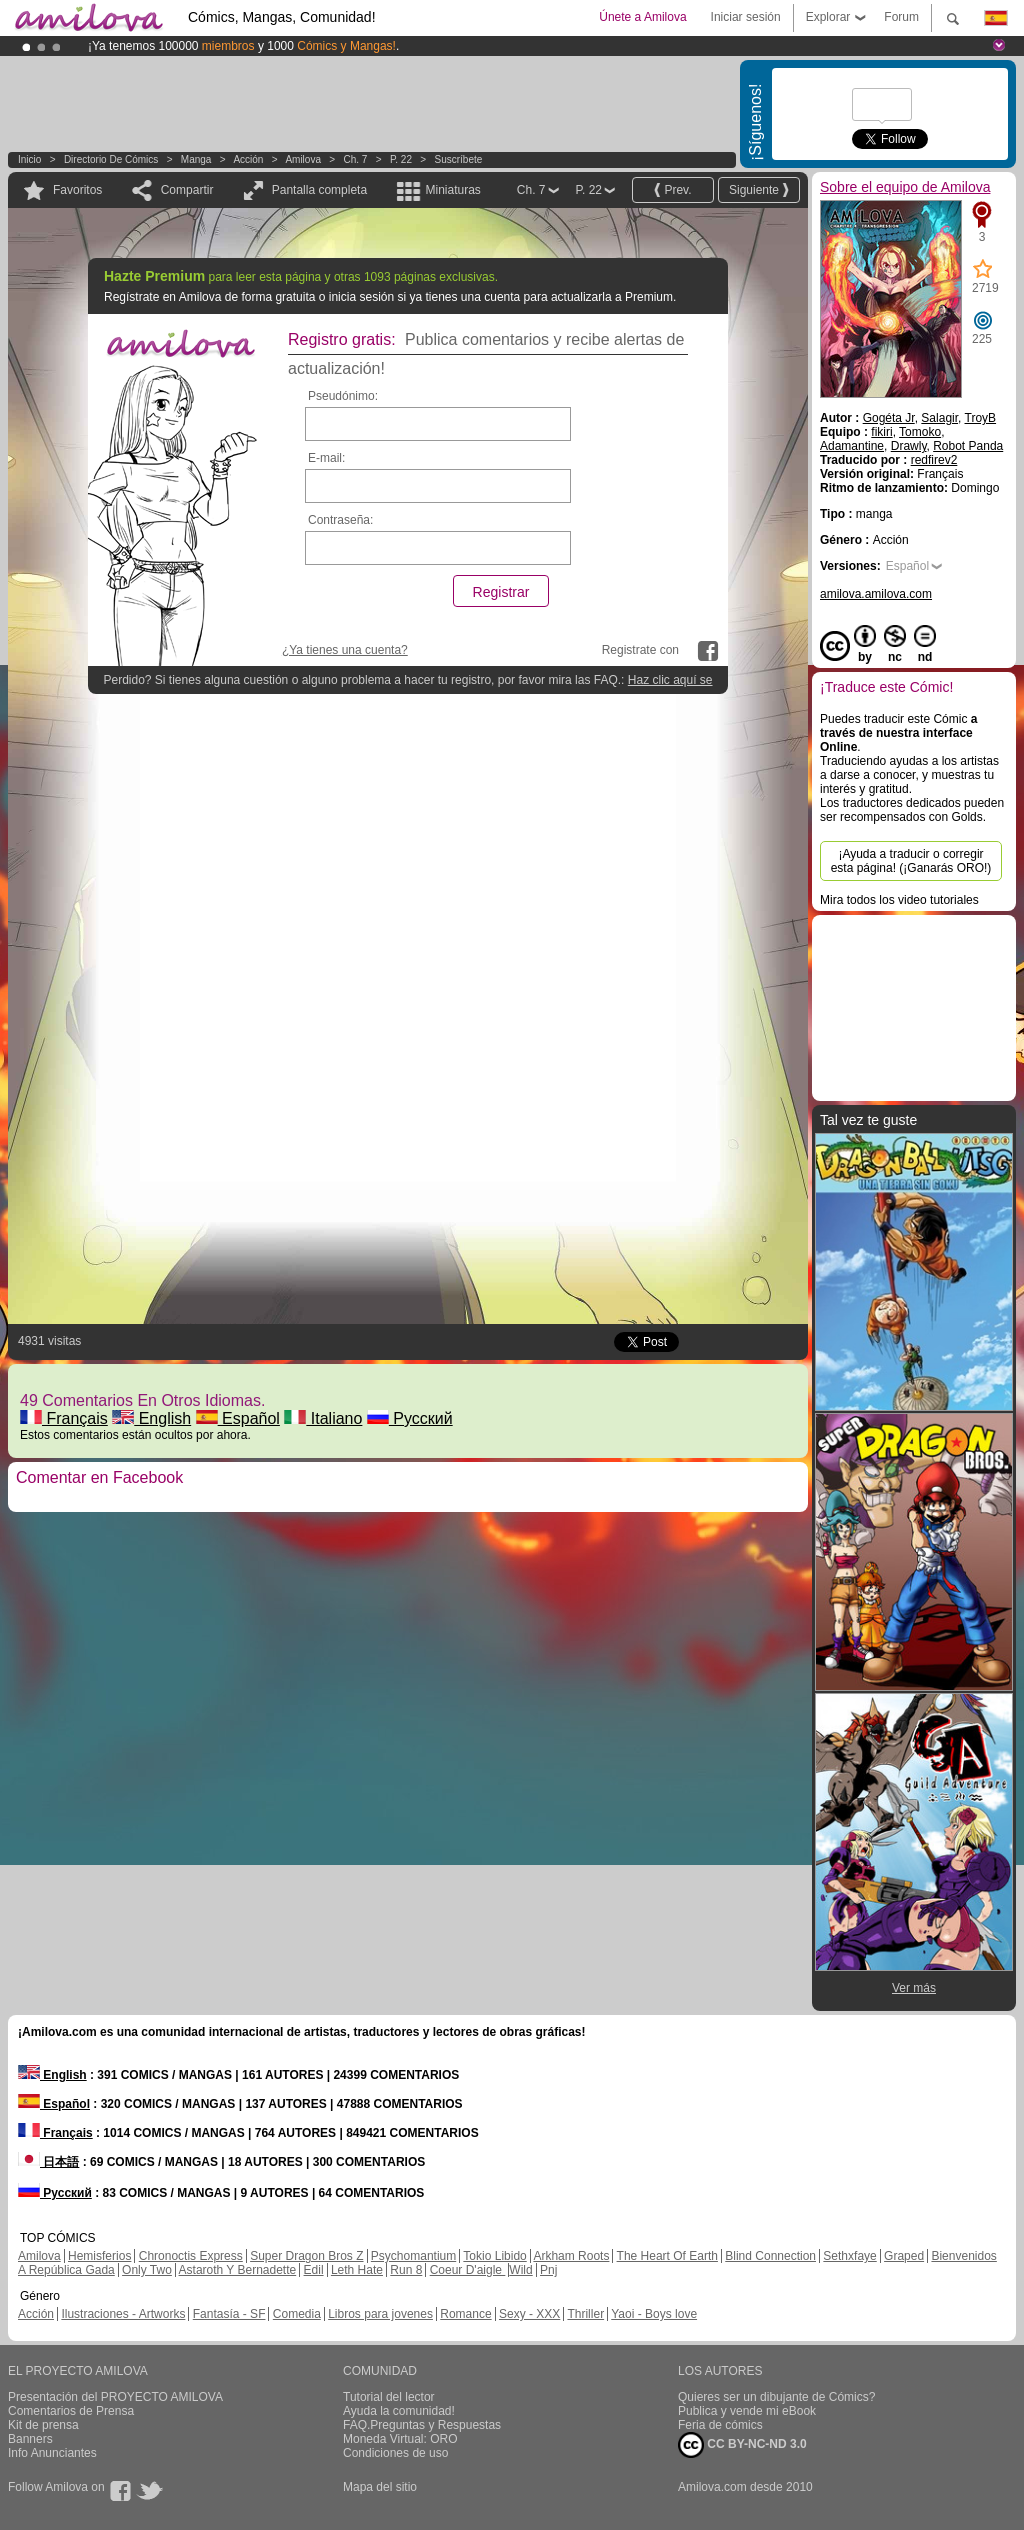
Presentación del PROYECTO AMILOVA (115, 2397)
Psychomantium (413, 2256)
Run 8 (406, 2270)
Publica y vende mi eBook (747, 2411)
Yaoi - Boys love (654, 2314)
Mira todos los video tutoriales (899, 900)
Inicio (29, 159)
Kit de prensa (43, 2425)
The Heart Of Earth (667, 2256)
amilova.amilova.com (876, 594)
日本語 (48, 2162)
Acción (248, 159)
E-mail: (326, 458)
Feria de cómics (720, 2425)
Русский (410, 1418)
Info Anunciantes (52, 2453)
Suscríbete (458, 159)
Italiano (323, 1418)
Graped (904, 2256)
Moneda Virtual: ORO (400, 2439)
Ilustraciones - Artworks (123, 2314)
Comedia (297, 2314)
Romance (465, 2314)
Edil (314, 2270)
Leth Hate (357, 2270)
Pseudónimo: (343, 396)
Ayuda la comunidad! (399, 2411)
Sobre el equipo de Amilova (905, 187)
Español (238, 1418)
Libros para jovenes (380, 2314)
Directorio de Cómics (111, 159)
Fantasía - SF (229, 2314)
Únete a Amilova (642, 17)
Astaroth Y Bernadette (238, 2270)
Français (64, 1418)
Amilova (303, 159)
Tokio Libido (494, 2256)
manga (196, 159)
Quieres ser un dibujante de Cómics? (776, 2397)
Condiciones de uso (395, 2453)
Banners (30, 2439)
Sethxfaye (849, 2256)
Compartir (187, 190)
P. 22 (401, 159)
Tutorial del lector (389, 2397)
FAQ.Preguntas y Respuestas (422, 2425)
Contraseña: (340, 520)
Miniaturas (452, 190)
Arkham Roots (571, 2256)
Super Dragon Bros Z (306, 2256)
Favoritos (77, 190)
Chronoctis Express (191, 2256)
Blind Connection (770, 2256)
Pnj (548, 2270)
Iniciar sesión (746, 17)
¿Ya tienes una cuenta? (345, 650)
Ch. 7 (355, 159)
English (151, 1418)
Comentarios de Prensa (71, 2411)
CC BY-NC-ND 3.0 (742, 2445)
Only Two (147, 2270)
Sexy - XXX (529, 2314)
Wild (520, 2270)
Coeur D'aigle (468, 2270)
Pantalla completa (319, 190)
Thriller (585, 2314)
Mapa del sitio (380, 2487)
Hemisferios (99, 2256)
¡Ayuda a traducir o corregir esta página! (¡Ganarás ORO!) (911, 861)
